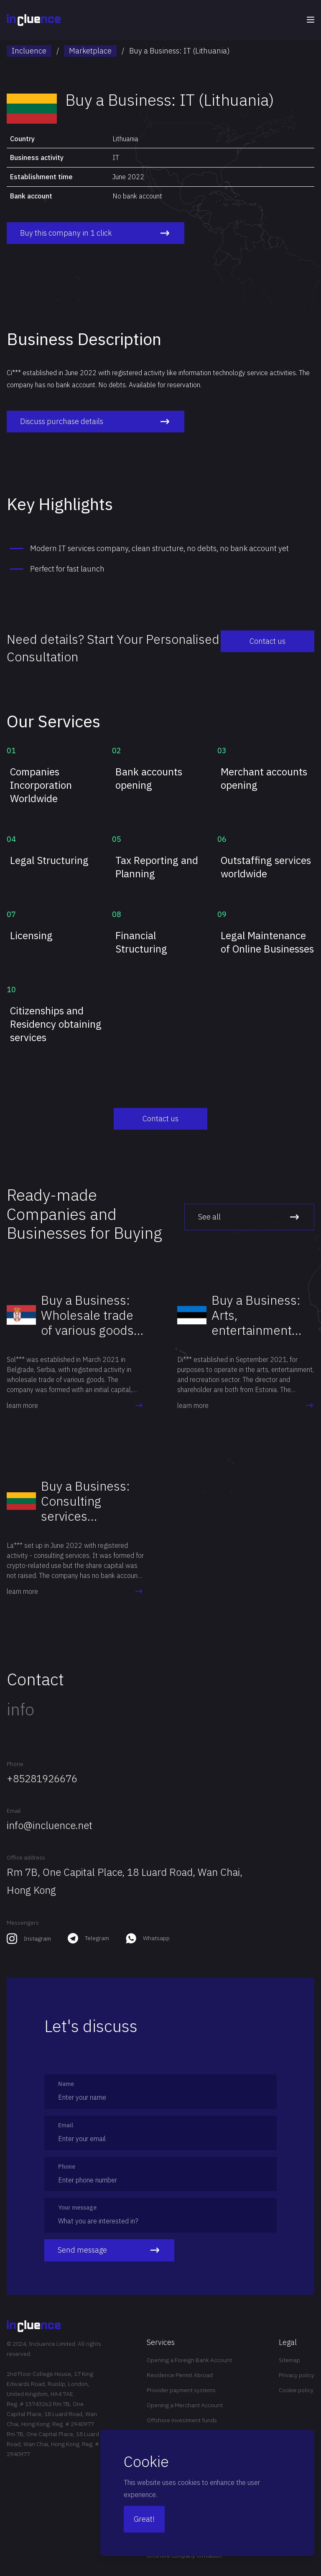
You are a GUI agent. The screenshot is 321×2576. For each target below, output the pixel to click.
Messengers (23, 1922)
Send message (109, 2250)
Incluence (29, 51)
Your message (77, 2207)
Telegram (97, 1938)
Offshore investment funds (182, 2420)
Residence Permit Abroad (180, 2375)
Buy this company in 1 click (92, 233)
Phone (15, 1764)
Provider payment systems (181, 2390)
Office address (26, 1857)
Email (14, 1810)
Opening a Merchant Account (185, 2405)
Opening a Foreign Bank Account (189, 2360)
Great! (144, 2519)
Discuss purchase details (92, 421)
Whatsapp (156, 1938)
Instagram (37, 1938)
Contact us (272, 641)
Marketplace (90, 51)
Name (66, 2084)
